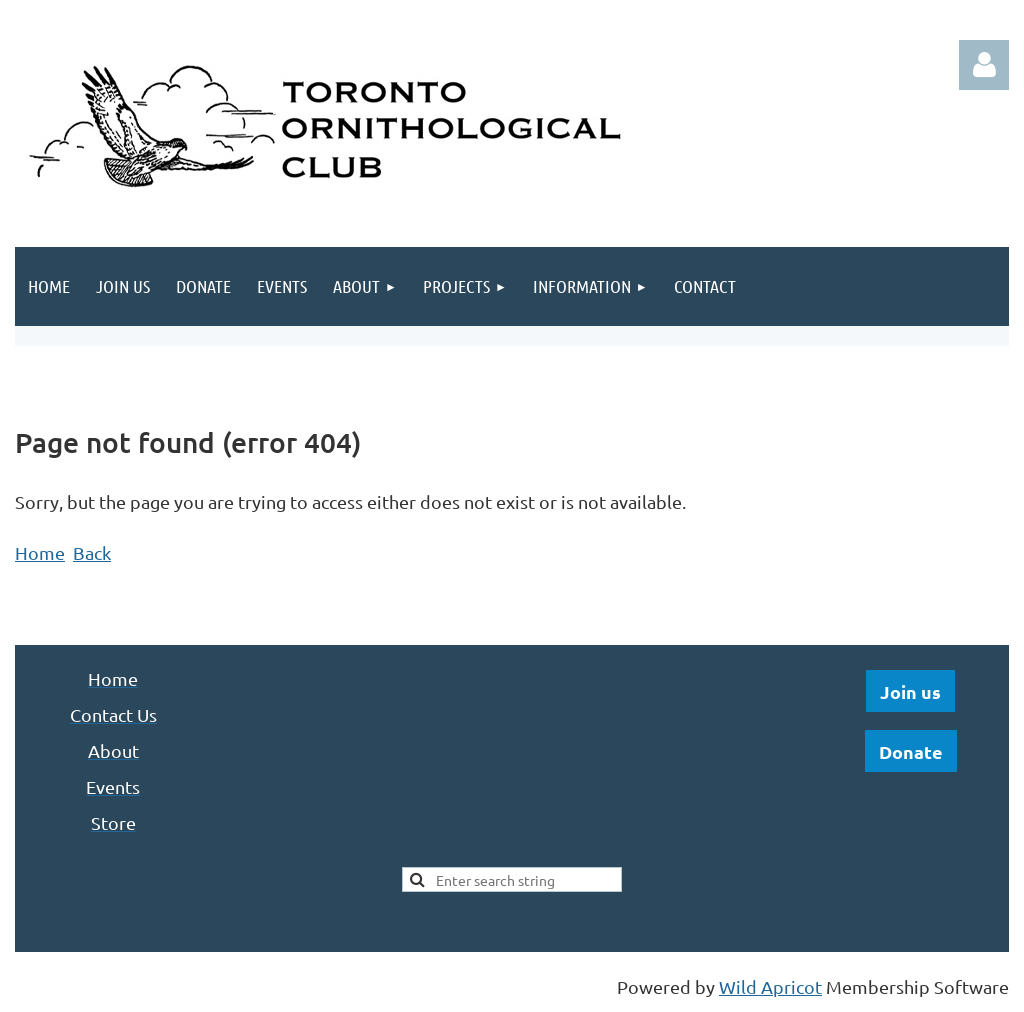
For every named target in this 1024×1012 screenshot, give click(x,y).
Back (92, 552)
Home (40, 552)
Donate (911, 751)
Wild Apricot (770, 986)
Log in (984, 65)
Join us (910, 691)
